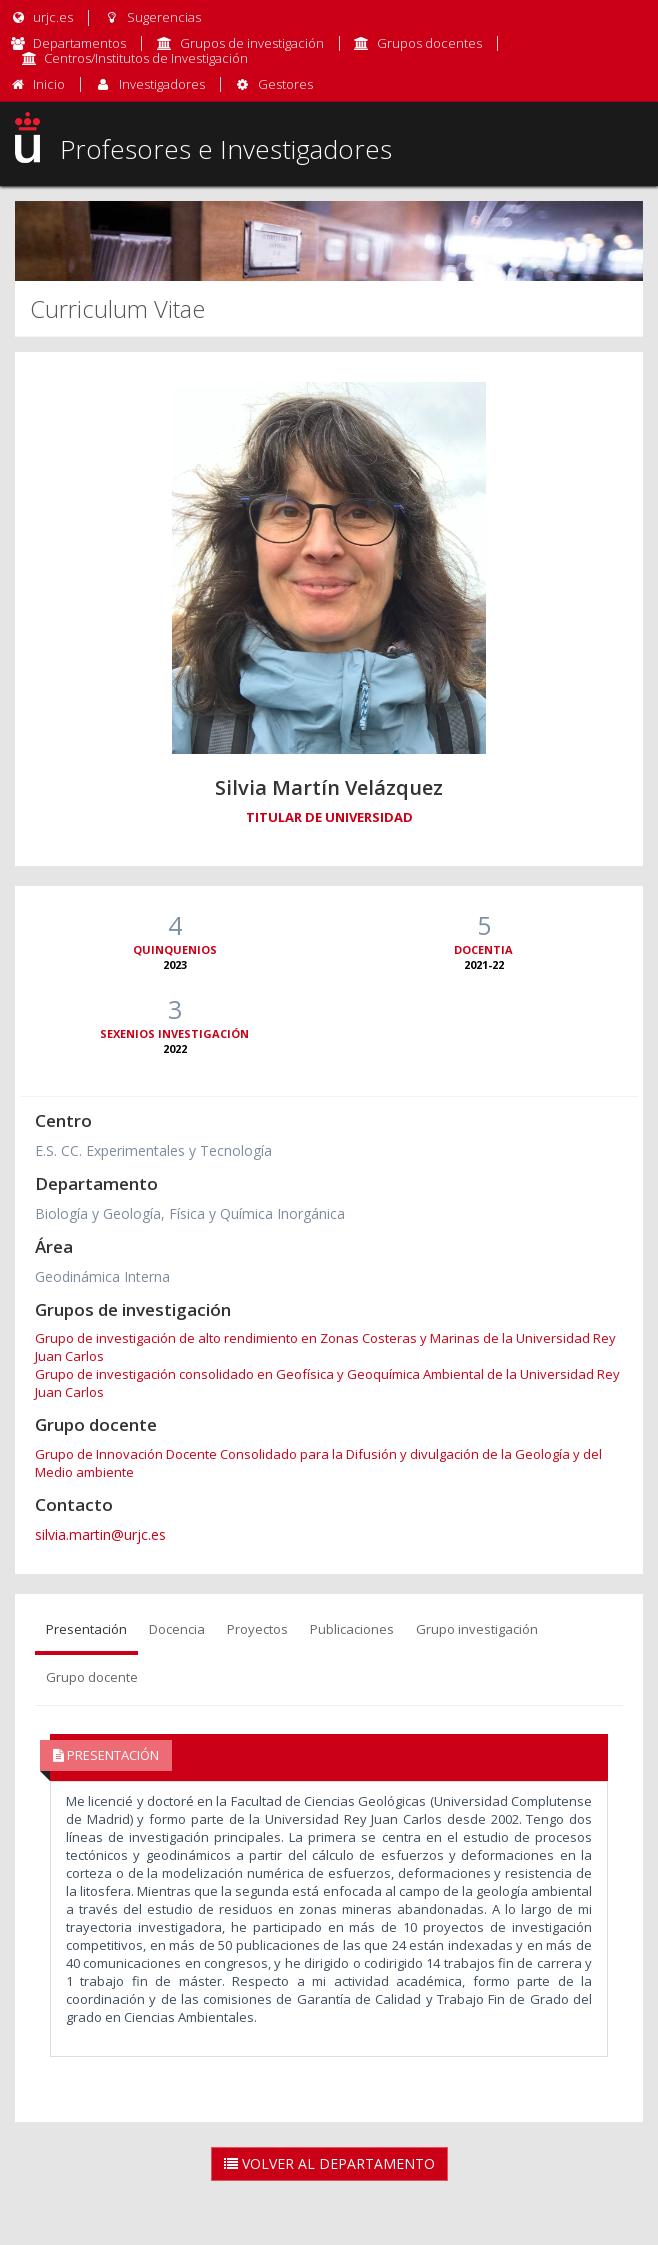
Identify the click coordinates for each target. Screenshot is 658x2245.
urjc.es (41, 17)
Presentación (86, 1629)
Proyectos (257, 1629)
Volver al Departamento (329, 2163)
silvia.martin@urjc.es (100, 1534)
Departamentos (79, 43)
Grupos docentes (429, 43)
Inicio (49, 84)
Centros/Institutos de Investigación (146, 58)
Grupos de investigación (252, 43)
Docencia (177, 1629)
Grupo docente (92, 1677)
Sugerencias (151, 17)
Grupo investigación (477, 1629)
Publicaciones (352, 1629)
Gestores (285, 84)
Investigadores (162, 84)
